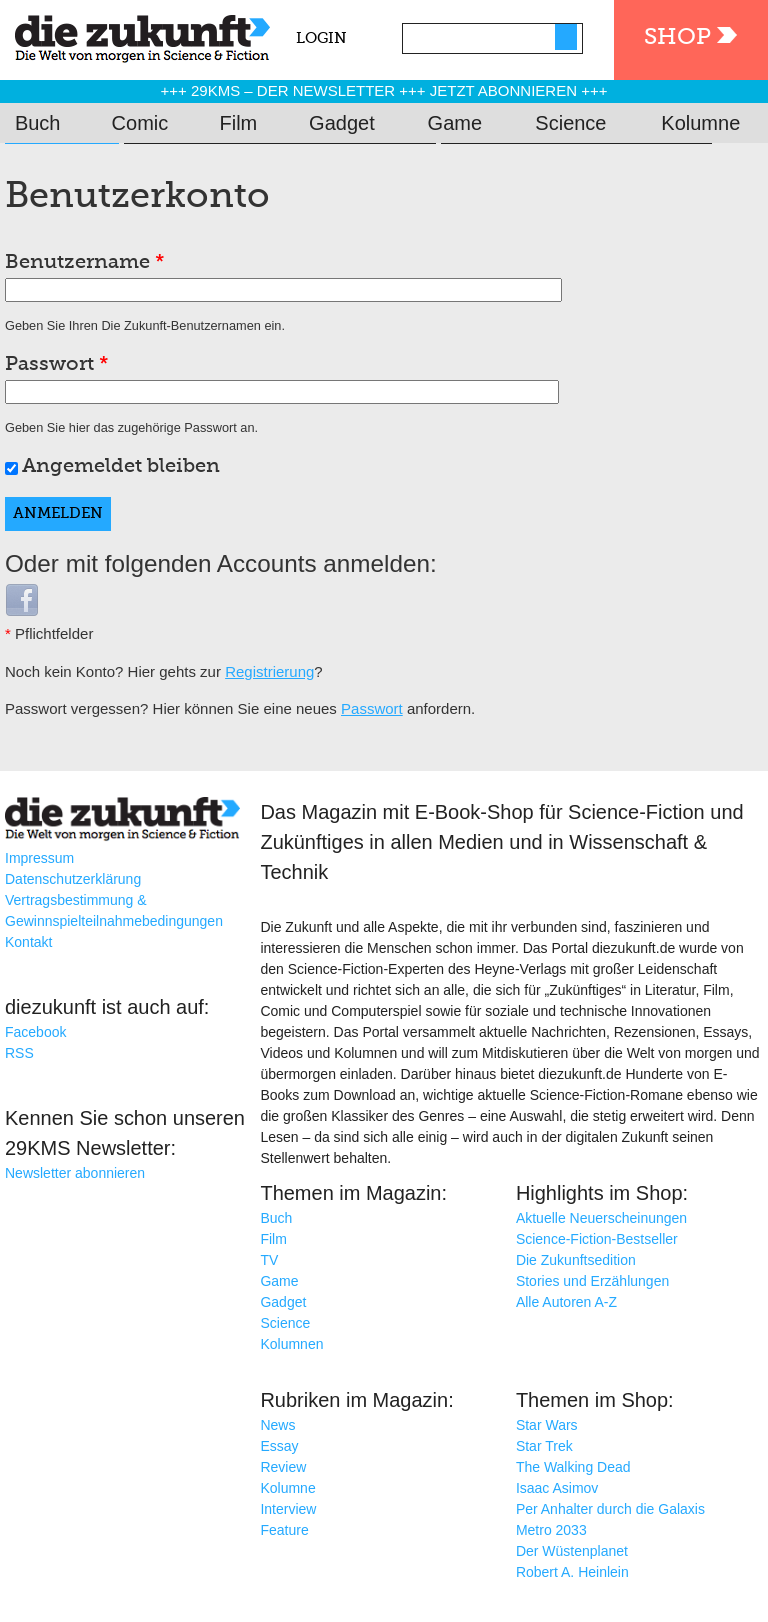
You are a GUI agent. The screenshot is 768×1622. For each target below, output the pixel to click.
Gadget (342, 123)
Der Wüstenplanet (572, 1551)
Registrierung (269, 671)
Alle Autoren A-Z (566, 1302)
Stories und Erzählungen (592, 1281)
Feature (284, 1530)
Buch (38, 123)
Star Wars (547, 1425)
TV (269, 1260)
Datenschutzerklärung (73, 879)
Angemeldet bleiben (121, 467)
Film (239, 123)
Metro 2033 (551, 1530)
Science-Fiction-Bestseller (597, 1239)
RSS (19, 1053)
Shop (677, 37)
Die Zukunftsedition (576, 1260)
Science (570, 123)
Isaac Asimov (557, 1488)
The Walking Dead (573, 1467)
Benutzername (85, 263)
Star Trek (544, 1446)
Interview (288, 1509)
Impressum (39, 858)
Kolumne (700, 123)
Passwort (57, 365)
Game (455, 123)
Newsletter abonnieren (75, 1173)
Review (283, 1467)
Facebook (35, 1032)
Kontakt (28, 942)
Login (321, 38)
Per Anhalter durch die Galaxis (610, 1509)
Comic (140, 123)
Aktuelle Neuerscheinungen (601, 1218)
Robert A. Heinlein (572, 1572)
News (277, 1425)
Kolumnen (291, 1344)
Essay (279, 1446)
